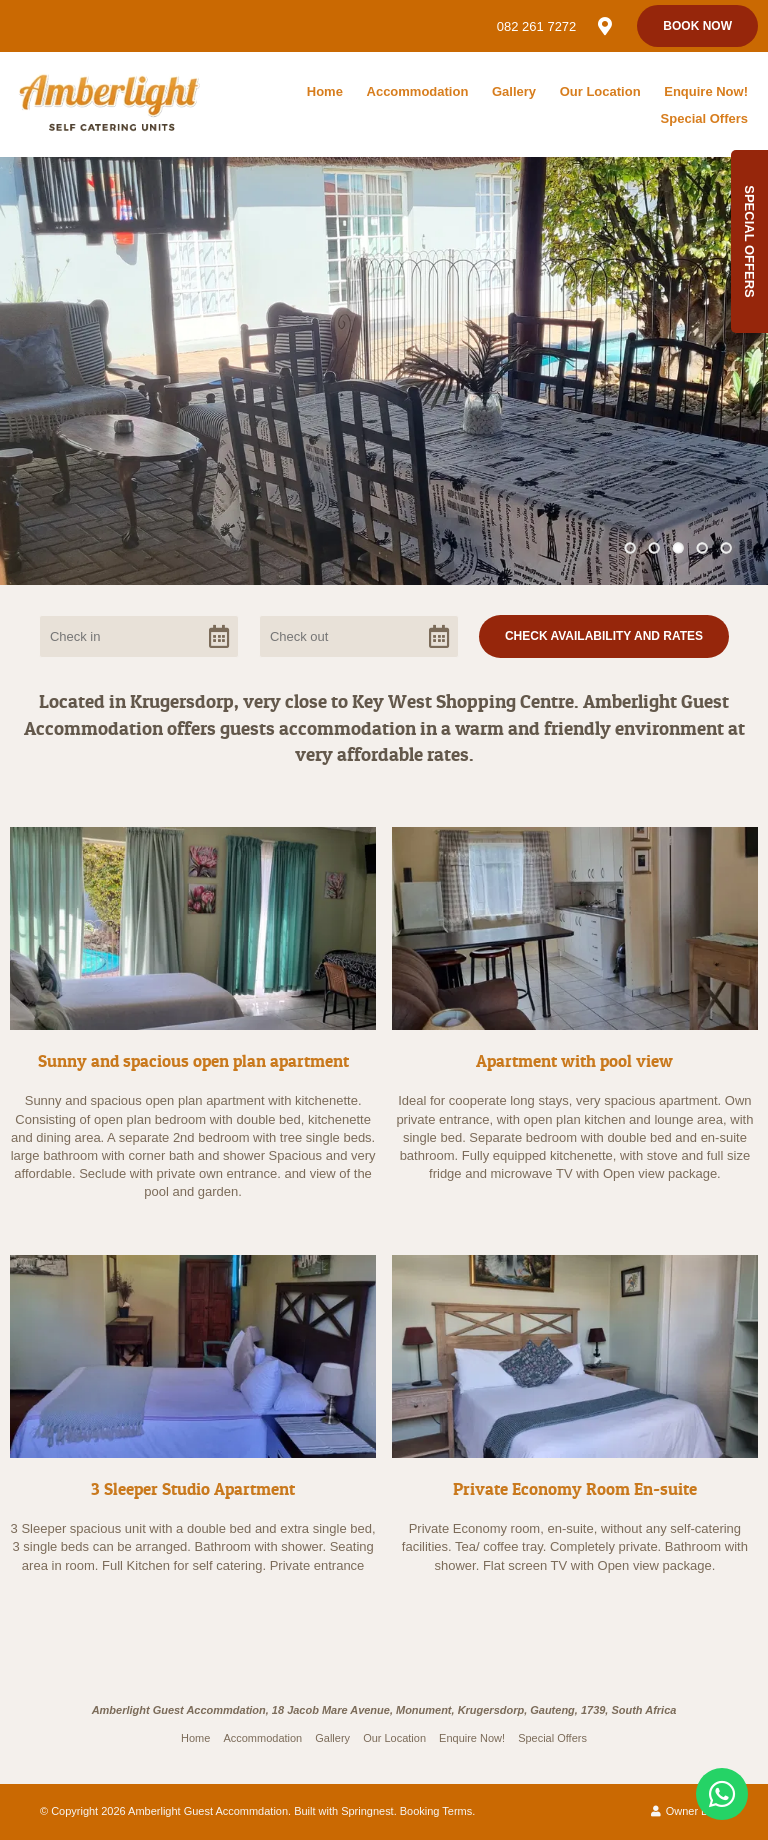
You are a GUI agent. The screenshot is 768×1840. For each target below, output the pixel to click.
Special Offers (704, 118)
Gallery (514, 91)
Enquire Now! (706, 91)
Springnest (367, 1811)
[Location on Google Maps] (604, 25)
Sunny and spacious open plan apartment (193, 1060)
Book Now (697, 26)
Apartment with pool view (574, 1060)
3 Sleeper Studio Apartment (193, 1488)
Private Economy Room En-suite (575, 1488)
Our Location (600, 91)
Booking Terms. (438, 1811)
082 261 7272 (537, 26)
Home (325, 91)
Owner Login (689, 1811)
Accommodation (418, 91)
